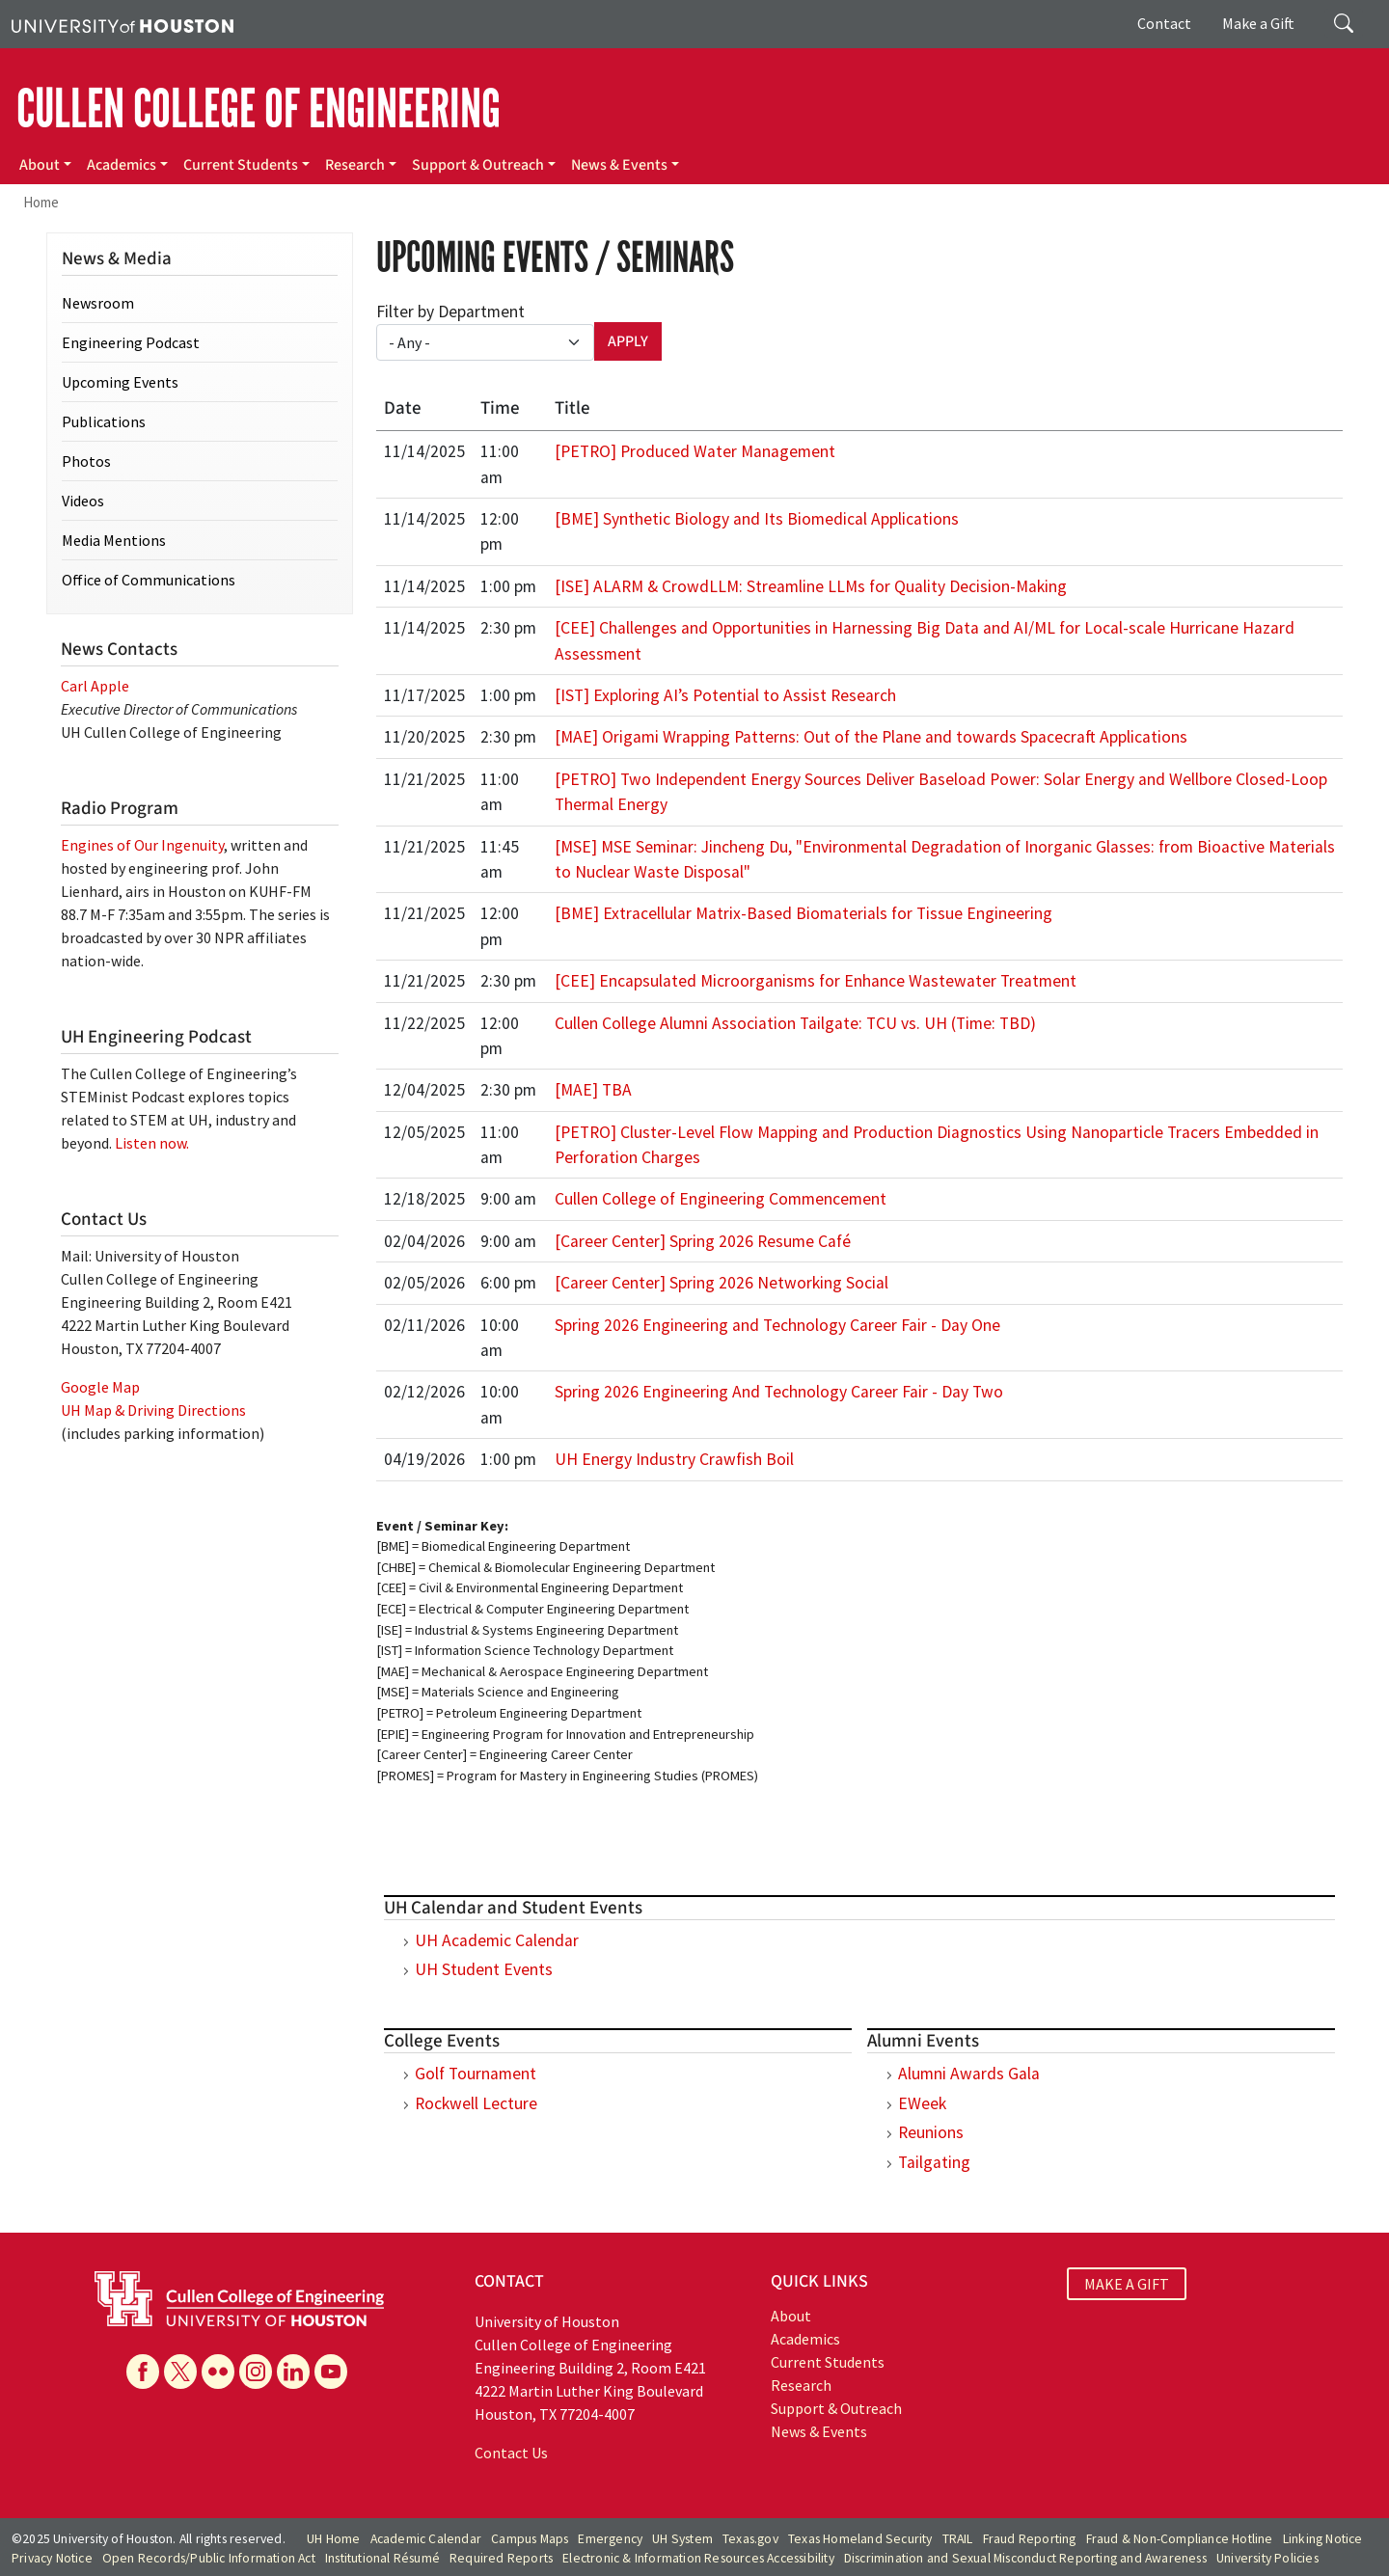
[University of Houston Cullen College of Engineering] (239, 2296)
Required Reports (501, 2558)
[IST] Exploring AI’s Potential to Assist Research (725, 695)
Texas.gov (750, 2539)
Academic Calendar (425, 2539)
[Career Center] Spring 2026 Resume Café (703, 1241)
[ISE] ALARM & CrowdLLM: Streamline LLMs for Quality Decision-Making (811, 586)
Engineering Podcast (131, 342)
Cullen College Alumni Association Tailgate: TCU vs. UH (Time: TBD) (795, 1023)
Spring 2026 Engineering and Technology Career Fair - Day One (777, 1325)
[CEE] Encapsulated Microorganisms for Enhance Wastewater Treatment (815, 980)
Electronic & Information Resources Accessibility (698, 2558)
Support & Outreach (478, 165)
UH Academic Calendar (497, 1940)
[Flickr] (218, 2371)
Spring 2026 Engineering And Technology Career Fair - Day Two (779, 1391)
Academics (121, 165)
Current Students (240, 165)
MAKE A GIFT (1126, 2283)
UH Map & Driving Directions (153, 1410)
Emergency (610, 2539)
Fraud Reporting (1029, 2539)
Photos (86, 461)
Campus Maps (529, 2539)
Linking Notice (1323, 2539)
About (39, 165)
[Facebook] (142, 2371)
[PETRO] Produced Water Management (695, 451)
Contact (1164, 23)
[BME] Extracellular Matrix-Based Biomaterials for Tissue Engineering (803, 913)
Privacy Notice (52, 2558)
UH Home (333, 2539)
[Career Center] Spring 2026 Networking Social (721, 1282)
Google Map (100, 1386)
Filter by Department (450, 311)
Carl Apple (95, 685)
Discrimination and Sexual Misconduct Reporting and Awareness (1025, 2558)
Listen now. (152, 1142)
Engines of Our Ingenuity (142, 844)
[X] (180, 2371)
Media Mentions (114, 540)
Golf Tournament (475, 2073)
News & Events (619, 165)
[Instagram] (255, 2371)
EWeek (922, 2103)
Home (41, 202)
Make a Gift (1258, 23)
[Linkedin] (293, 2371)
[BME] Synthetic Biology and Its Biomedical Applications (757, 518)
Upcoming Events (120, 382)
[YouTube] (330, 2371)
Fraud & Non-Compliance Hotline (1179, 2539)
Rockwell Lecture (476, 2103)
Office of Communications (148, 579)
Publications (104, 421)
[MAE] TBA (593, 1089)
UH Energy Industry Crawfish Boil (674, 1459)
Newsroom (98, 302)
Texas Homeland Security (860, 2539)
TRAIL (957, 2539)
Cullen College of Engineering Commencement (720, 1198)
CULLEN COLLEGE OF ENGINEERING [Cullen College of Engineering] (258, 109)
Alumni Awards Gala (969, 2073)
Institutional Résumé (382, 2558)
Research (355, 165)
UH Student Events (484, 1969)
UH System (682, 2539)
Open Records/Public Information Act (208, 2558)
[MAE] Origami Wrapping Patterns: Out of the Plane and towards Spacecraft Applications (871, 736)
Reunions (931, 2132)
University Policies (1267, 2558)
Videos (83, 500)
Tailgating (934, 2162)
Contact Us (511, 2452)
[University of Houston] (122, 24)
